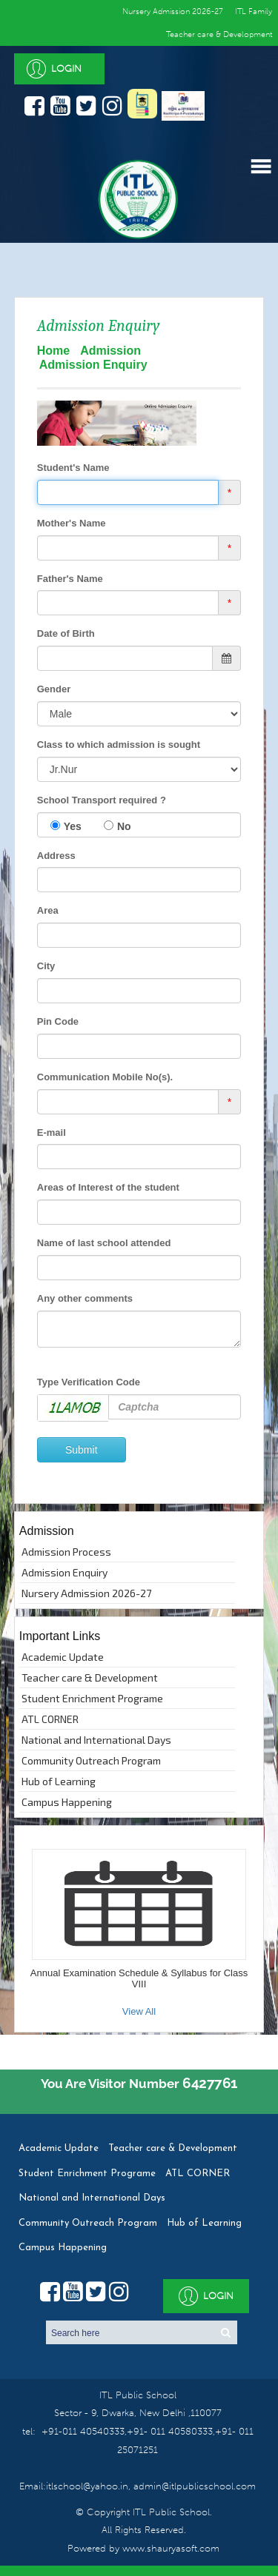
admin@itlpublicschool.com (193, 2486)
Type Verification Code (88, 1382)
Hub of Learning (58, 1781)
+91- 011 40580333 (170, 2431)
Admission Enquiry (64, 1572)
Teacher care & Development (219, 34)
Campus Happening (66, 1802)
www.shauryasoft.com (170, 2548)
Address (56, 855)
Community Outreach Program (91, 1760)
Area (48, 910)
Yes (73, 826)
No (124, 826)
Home (53, 350)
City (46, 965)
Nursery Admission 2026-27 (86, 1593)
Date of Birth (66, 633)
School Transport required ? (101, 800)
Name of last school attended (104, 1242)
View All (139, 2011)
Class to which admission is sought (118, 744)
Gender (54, 689)
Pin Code (58, 1021)
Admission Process (66, 1551)
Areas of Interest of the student (108, 1187)
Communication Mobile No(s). (105, 1077)
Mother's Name (71, 523)
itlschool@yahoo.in (87, 2486)
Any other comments (85, 1298)
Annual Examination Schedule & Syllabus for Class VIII (139, 1978)
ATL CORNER (50, 1719)
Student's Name (73, 467)
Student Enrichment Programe (92, 1698)
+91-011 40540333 (83, 2431)
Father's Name (70, 578)
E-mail (51, 1132)
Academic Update (62, 1656)
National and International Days (96, 1739)
